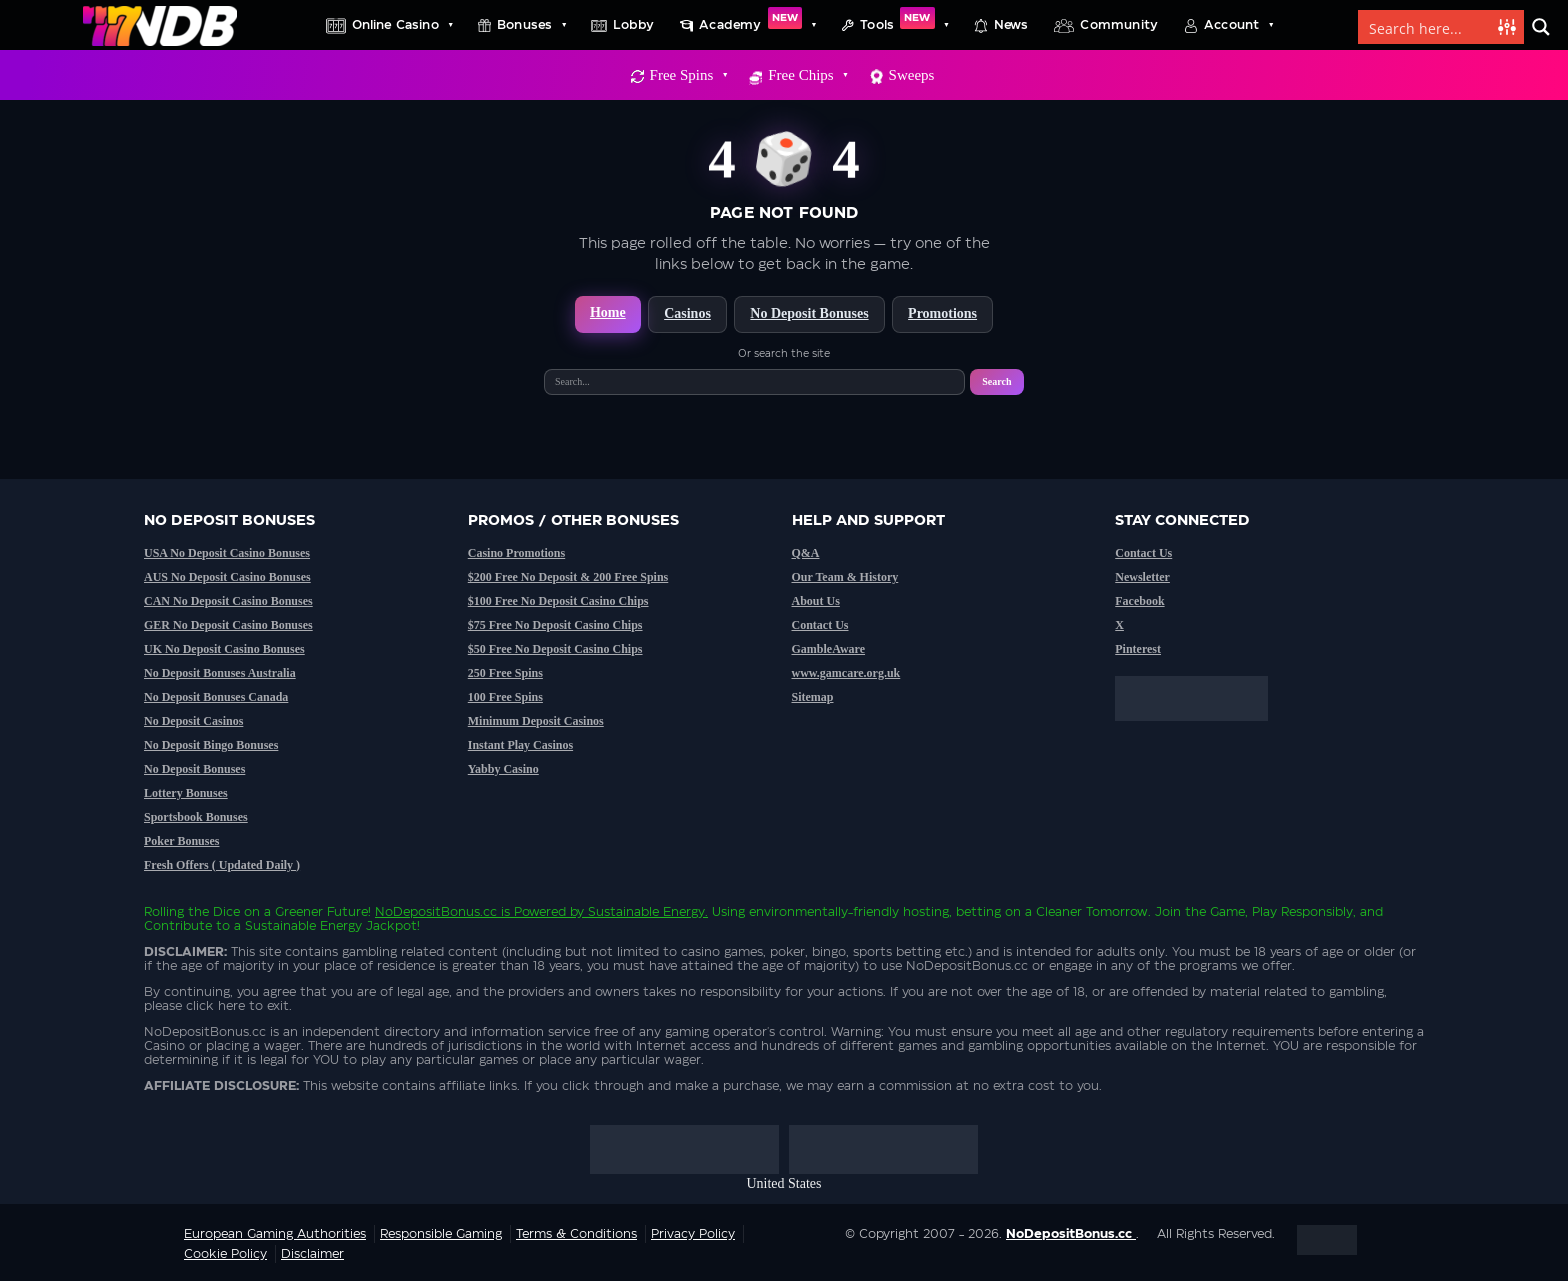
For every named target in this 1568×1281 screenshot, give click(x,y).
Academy (757, 25)
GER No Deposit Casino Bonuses (228, 625)
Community (1119, 25)
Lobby (633, 25)
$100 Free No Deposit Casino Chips (558, 601)
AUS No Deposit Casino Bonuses (227, 577)
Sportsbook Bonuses (196, 817)
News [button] (1011, 25)
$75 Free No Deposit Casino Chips (555, 625)
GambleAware (829, 649)
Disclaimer (312, 1254)
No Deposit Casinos (193, 721)
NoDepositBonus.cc (436, 912)
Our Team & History (845, 577)
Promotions (942, 313)
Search (996, 381)
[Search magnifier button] (1541, 27)
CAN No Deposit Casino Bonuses (228, 601)
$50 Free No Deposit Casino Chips (555, 649)
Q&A (806, 553)
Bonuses (531, 25)
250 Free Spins (505, 673)
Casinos (687, 313)
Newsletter (1142, 577)
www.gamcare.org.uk (846, 673)
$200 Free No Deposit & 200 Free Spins (568, 577)
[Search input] (1429, 27)
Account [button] (1238, 25)
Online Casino (402, 25)
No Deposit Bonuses (809, 313)
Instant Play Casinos (520, 745)
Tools (904, 25)
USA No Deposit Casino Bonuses (227, 553)
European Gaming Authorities (275, 1234)
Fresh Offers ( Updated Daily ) (222, 865)
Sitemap (813, 697)
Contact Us (820, 625)
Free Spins (688, 75)
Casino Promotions (516, 553)
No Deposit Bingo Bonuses (211, 745)
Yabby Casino (503, 769)
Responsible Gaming (441, 1234)
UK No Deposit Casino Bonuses (224, 649)
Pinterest (1138, 649)
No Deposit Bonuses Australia (220, 673)
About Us (816, 601)
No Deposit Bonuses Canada (216, 697)
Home (608, 312)
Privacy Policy (693, 1234)
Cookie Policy (225, 1254)
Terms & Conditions (576, 1234)
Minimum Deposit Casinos (536, 721)
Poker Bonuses (181, 841)
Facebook (1139, 601)
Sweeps (912, 75)
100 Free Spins (505, 697)
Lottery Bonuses (186, 793)
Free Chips (807, 75)
